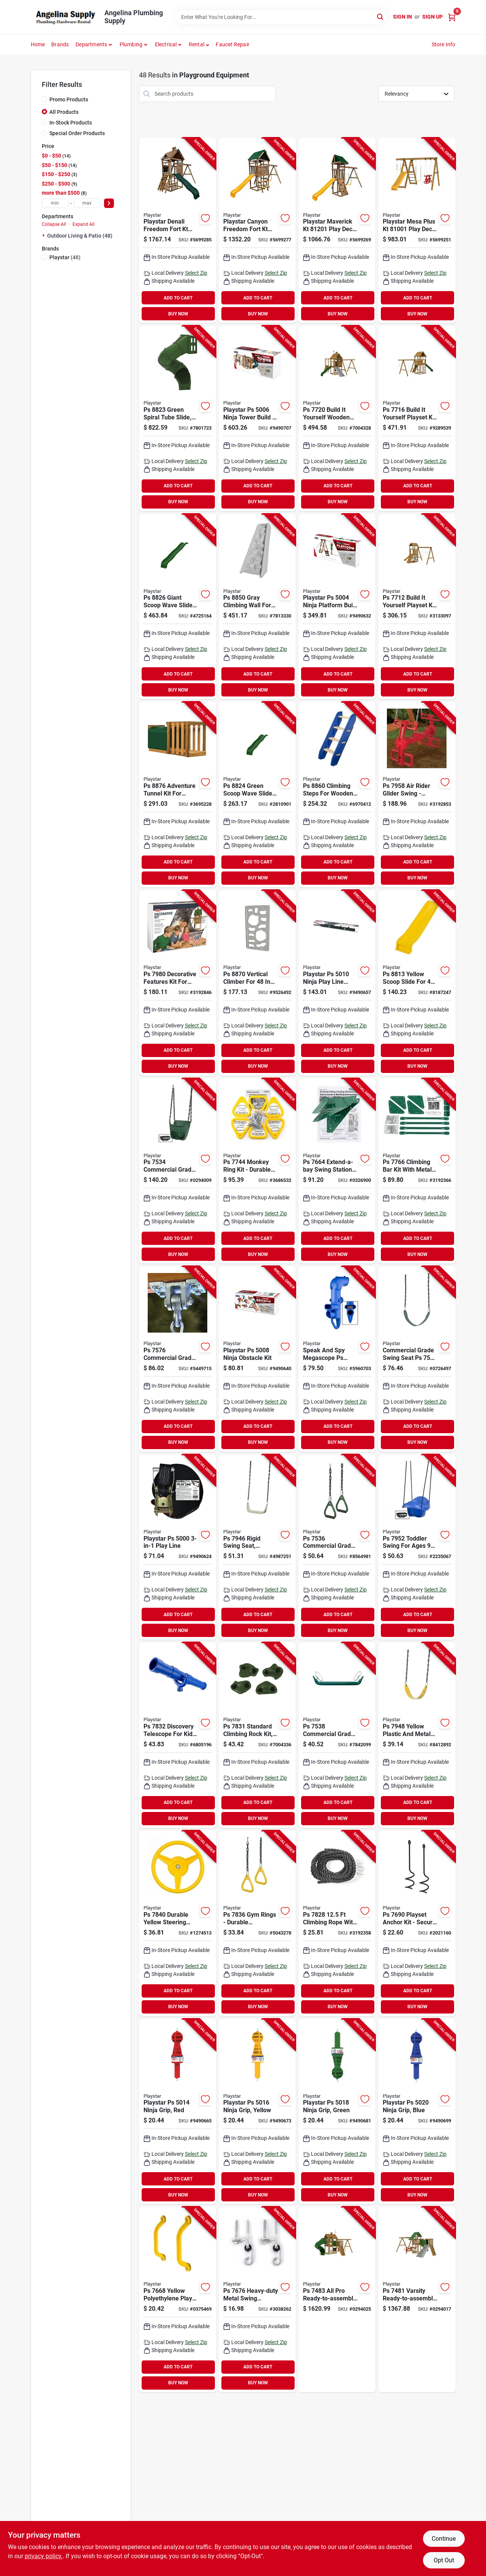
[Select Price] (109, 203)
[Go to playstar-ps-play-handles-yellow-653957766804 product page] (177, 2299)
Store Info (444, 44)
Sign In (402, 17)
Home (38, 44)
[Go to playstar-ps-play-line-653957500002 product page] (177, 1547)
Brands (60, 44)
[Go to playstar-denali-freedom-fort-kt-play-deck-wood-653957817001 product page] (177, 230)
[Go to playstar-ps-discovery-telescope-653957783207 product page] (177, 1735)
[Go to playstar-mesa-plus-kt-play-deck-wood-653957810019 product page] (416, 230)
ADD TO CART (178, 298)
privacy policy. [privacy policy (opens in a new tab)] (44, 2556)
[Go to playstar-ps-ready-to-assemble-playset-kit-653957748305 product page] (337, 2299)
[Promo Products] (44, 99)
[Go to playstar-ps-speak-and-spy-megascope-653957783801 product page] (337, 1359)
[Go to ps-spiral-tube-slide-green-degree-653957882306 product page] (177, 418)
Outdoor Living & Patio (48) (79, 236)
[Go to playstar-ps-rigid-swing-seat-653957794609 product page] (257, 1547)
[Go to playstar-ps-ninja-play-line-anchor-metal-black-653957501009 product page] (337, 983)
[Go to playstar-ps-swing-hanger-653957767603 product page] (257, 2299)
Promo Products (68, 99)
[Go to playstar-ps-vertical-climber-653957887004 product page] (257, 983)
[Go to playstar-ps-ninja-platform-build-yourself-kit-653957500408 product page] (337, 607)
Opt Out (444, 2560)
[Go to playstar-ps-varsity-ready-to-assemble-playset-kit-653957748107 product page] (416, 2299)
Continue (444, 2538)
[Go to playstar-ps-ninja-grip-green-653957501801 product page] (337, 2111)
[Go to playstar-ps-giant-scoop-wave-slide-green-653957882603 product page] (177, 607)
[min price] (55, 203)
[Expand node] (44, 235)
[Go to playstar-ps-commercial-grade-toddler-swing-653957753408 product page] (177, 1171)
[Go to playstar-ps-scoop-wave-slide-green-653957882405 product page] (257, 794)
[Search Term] (281, 17)
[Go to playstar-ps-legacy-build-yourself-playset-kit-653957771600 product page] (416, 418)
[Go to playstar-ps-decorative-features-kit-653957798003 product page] (177, 983)
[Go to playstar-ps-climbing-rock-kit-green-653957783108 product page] (257, 1735)
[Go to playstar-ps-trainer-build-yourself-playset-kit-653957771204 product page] (416, 607)
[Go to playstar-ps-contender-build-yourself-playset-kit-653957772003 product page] (337, 418)
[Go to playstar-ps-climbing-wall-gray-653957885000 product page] (257, 607)
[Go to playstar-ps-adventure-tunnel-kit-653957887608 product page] (177, 794)
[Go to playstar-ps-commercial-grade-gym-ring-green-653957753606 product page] (337, 1547)
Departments (91, 44)
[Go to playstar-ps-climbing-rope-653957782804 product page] (337, 1923)
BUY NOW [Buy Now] (178, 314)
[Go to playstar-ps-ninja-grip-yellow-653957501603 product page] (257, 2111)
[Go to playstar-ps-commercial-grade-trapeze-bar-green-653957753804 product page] (337, 1735)
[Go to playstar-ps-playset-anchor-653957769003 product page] (416, 1923)
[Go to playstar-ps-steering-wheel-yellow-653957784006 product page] (177, 1923)
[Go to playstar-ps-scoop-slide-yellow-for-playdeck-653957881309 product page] (416, 983)
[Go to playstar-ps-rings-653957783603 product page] (257, 1923)
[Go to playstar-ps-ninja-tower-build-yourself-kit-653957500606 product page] (257, 418)
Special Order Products (77, 133)
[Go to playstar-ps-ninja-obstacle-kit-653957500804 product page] (257, 1359)
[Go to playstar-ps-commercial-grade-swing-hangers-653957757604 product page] (177, 1359)
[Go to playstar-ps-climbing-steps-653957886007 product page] (337, 794)
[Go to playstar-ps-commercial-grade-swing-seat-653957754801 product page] (416, 1359)
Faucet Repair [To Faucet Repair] (232, 44)
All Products (64, 112)
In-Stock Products (70, 122)
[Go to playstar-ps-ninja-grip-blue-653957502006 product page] (416, 2111)
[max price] (87, 203)
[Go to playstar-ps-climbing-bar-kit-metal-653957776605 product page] (416, 1171)
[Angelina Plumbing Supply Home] (65, 17)
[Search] (380, 16)
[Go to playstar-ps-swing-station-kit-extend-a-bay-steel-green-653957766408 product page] (337, 1171)
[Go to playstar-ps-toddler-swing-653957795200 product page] (416, 1547)
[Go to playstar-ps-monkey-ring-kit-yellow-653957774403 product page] (257, 1171)
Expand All (84, 224)
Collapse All (54, 224)
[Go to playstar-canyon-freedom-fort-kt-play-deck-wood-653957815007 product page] (257, 230)
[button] (199, 44)
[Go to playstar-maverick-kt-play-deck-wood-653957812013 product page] (337, 230)
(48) (64, 257)
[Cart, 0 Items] (452, 17)
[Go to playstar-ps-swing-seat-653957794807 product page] (416, 1735)
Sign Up (432, 17)
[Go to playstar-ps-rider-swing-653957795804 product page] (416, 794)
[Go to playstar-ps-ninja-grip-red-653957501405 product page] (177, 2111)
